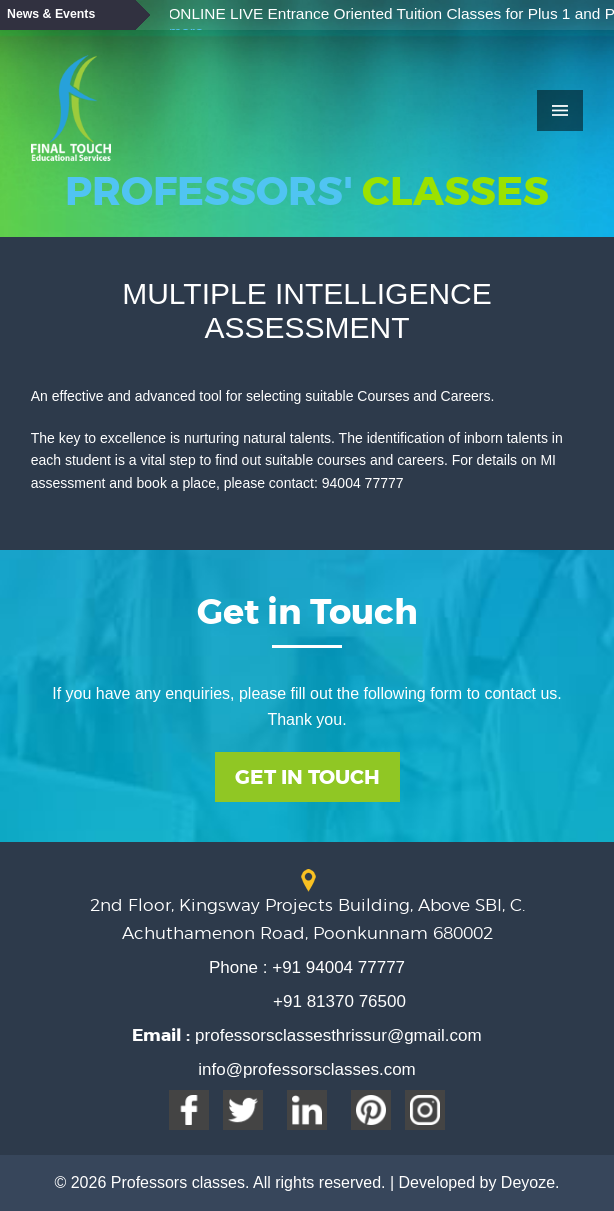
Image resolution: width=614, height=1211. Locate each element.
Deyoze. (530, 1182)
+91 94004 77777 (337, 967)
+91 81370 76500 (339, 1001)
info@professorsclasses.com (307, 1069)
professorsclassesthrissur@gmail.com (335, 1035)
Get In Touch (307, 777)
